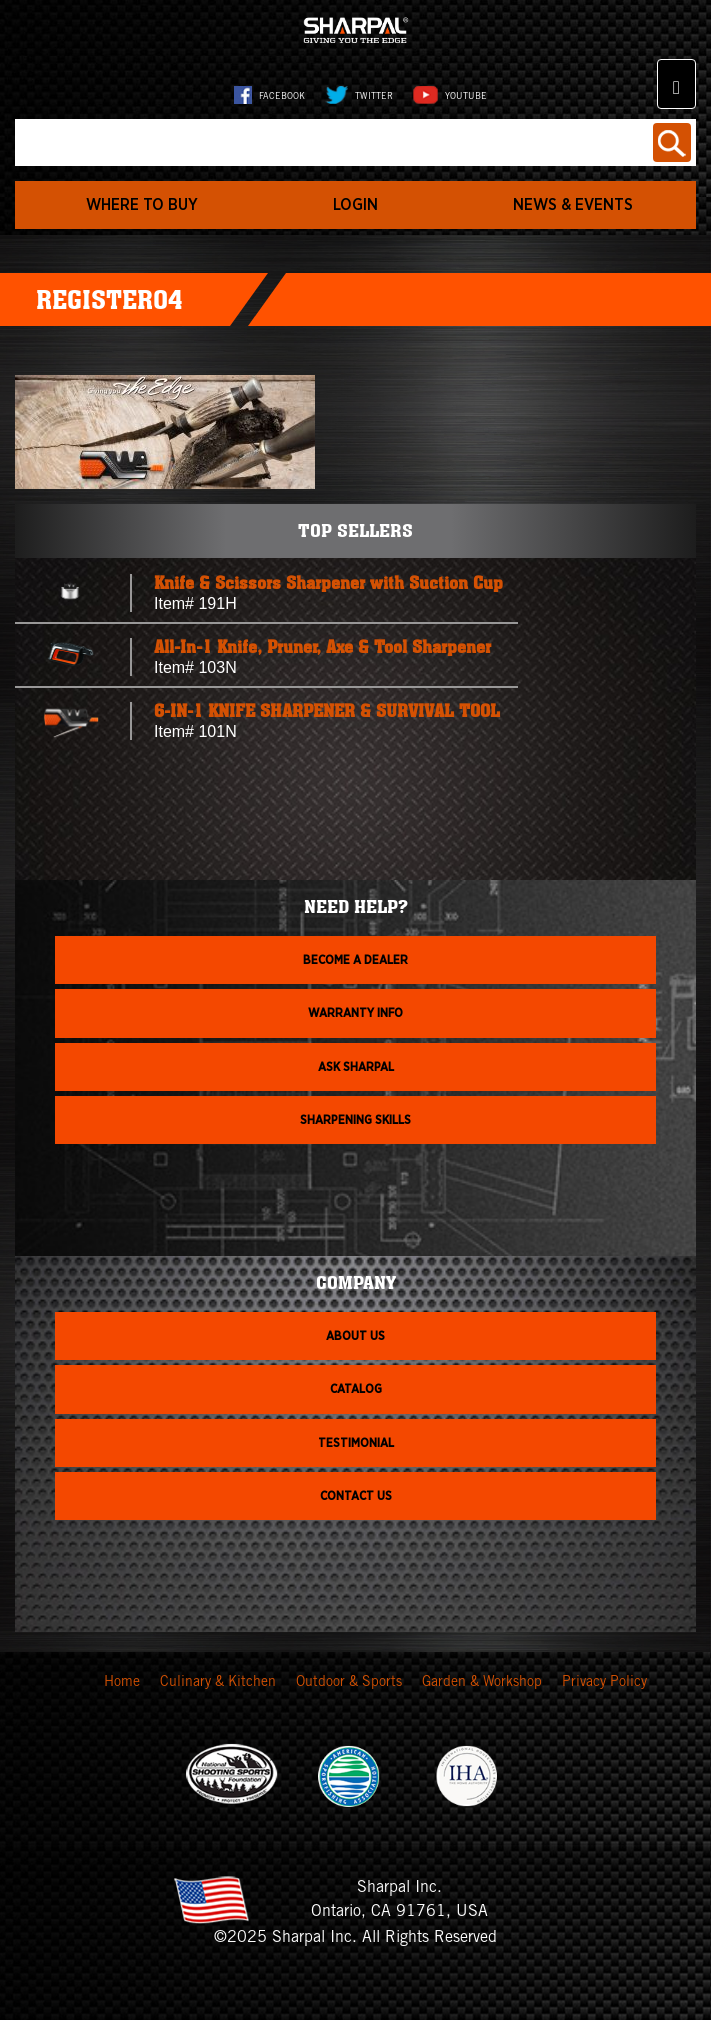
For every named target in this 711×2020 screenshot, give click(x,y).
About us (355, 1336)
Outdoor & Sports (349, 1683)
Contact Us (356, 1496)
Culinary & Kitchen (218, 1683)
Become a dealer (355, 960)
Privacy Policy (604, 1683)
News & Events (573, 205)
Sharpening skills (355, 1120)
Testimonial (356, 1443)
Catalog (356, 1389)
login (355, 205)
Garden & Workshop (482, 1683)
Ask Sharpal (356, 1067)
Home (122, 1683)
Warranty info (355, 1013)
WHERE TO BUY (142, 205)
